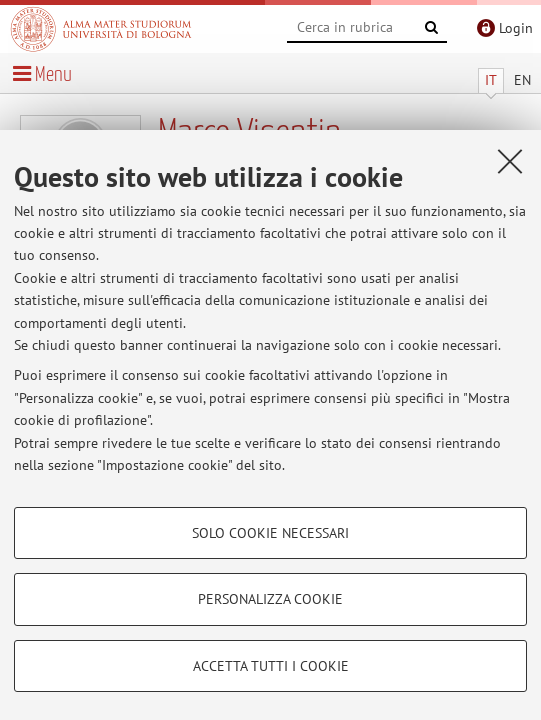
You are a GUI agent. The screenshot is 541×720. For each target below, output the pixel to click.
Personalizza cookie (270, 599)
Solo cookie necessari (270, 533)
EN (522, 80)
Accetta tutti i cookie (271, 666)
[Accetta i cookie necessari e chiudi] (510, 161)
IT (491, 80)
